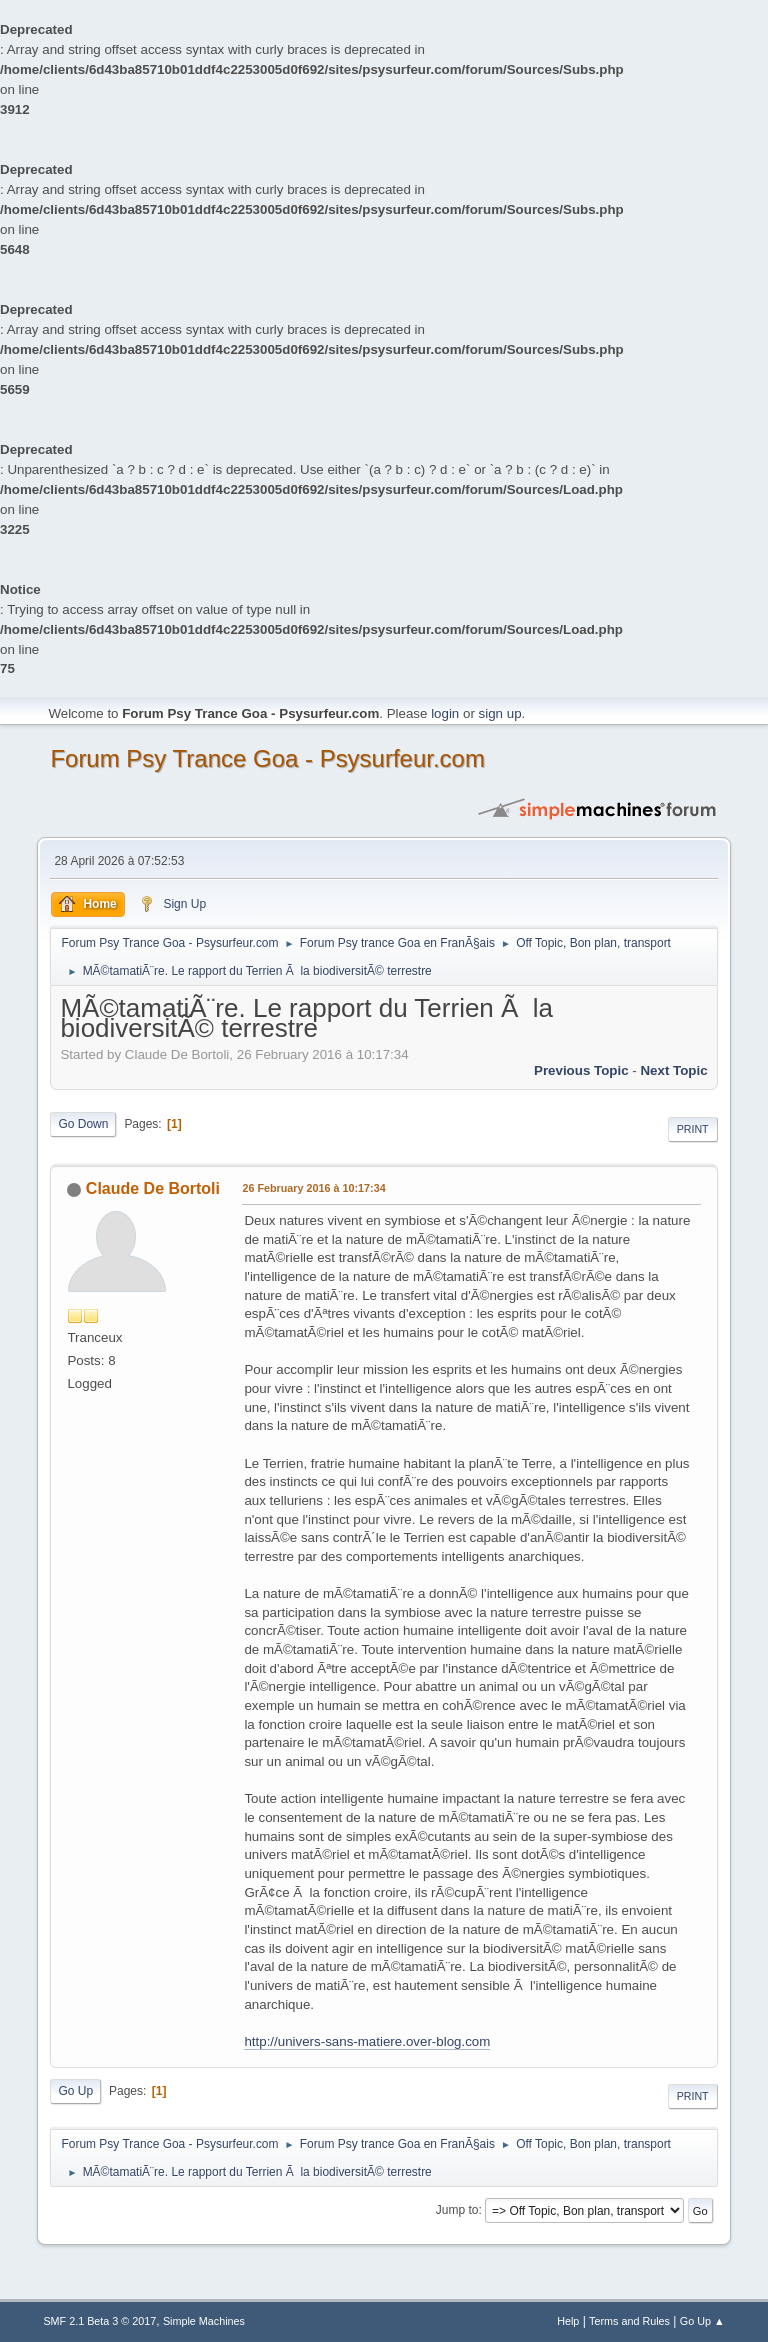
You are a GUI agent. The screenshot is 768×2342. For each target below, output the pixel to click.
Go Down (83, 1124)
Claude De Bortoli (153, 1188)
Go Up (75, 2091)
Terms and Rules (629, 2321)
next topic (673, 1070)
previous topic (581, 1070)
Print (693, 1129)
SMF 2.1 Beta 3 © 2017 (99, 2321)
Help (568, 2321)
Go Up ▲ (702, 2321)
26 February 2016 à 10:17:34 (313, 1188)
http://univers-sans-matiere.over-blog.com (367, 2041)
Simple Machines (204, 2321)
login (445, 713)
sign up (500, 713)
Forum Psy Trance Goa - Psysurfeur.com (267, 758)
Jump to (457, 2210)
